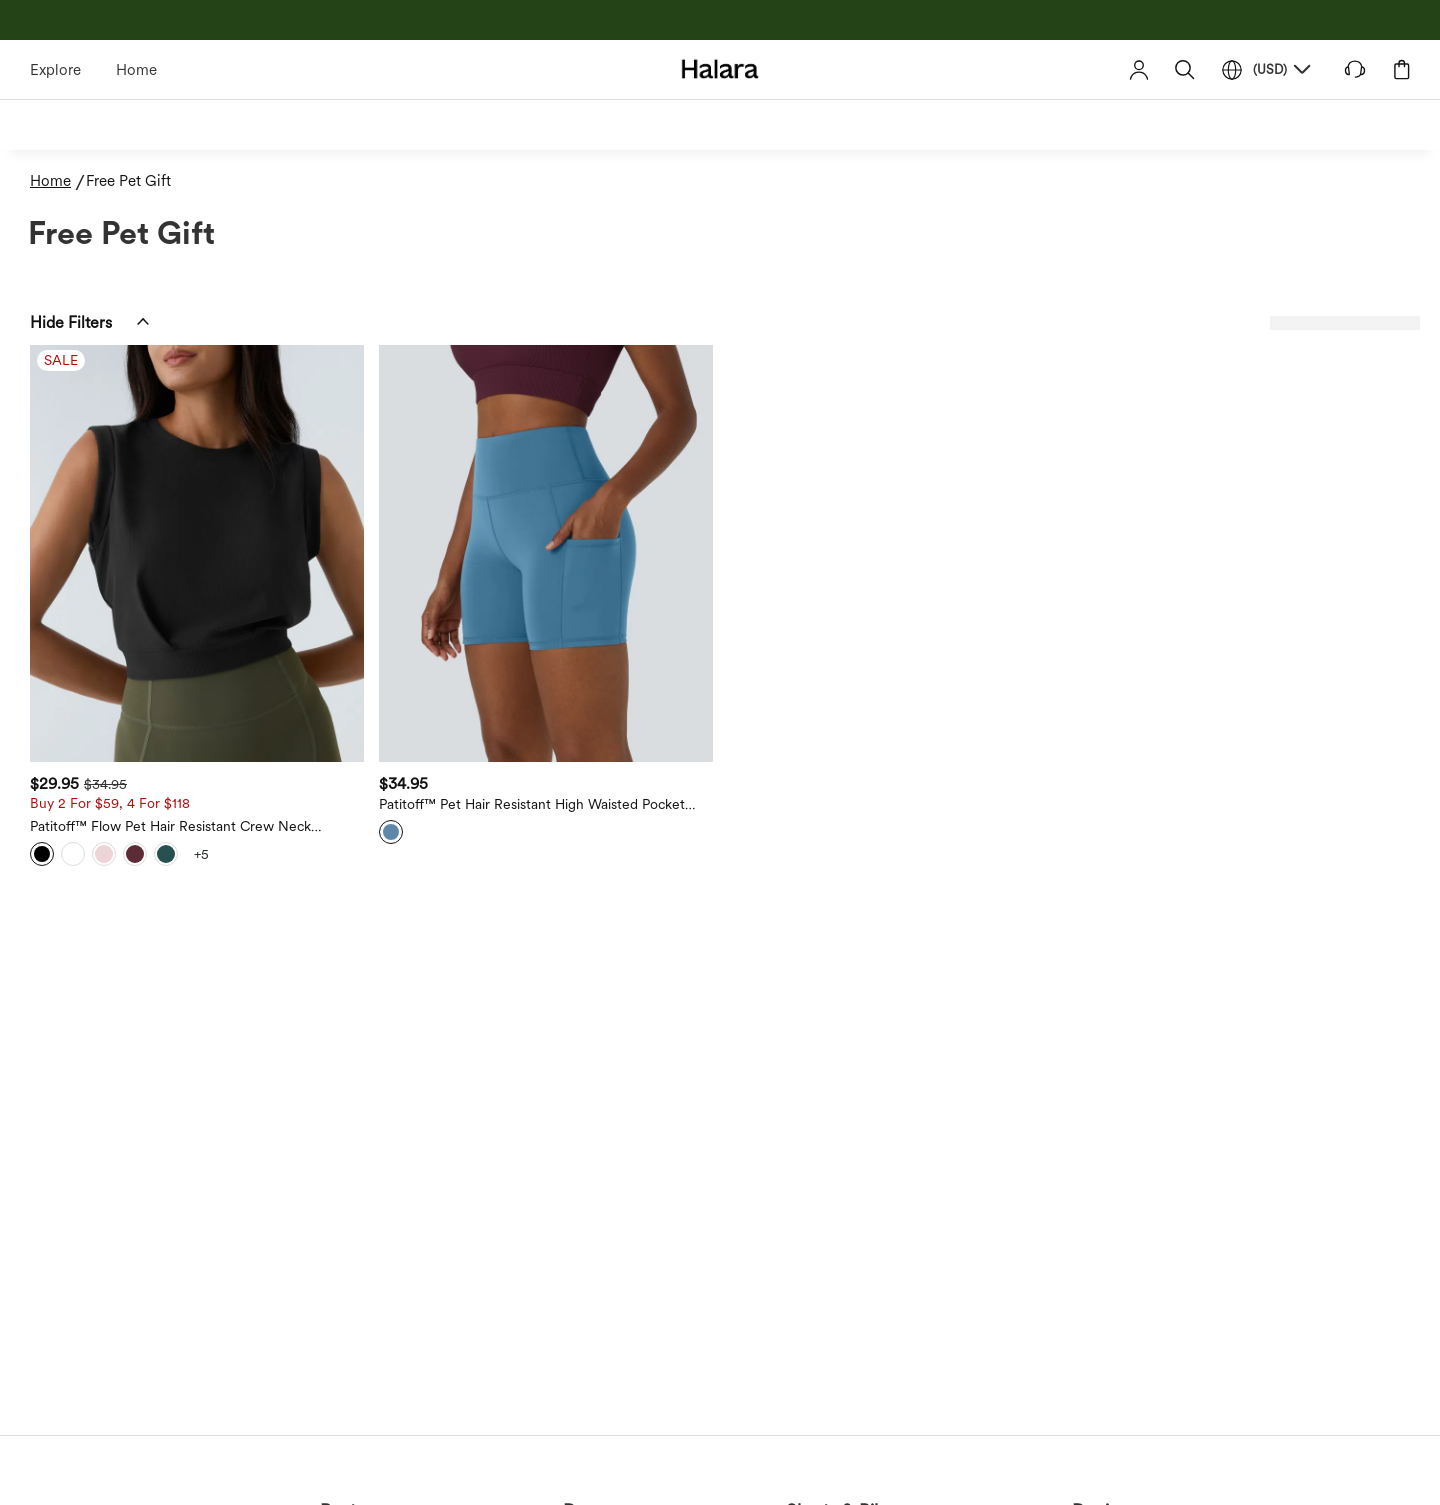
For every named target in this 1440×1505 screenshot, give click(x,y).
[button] (1185, 69)
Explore (55, 70)
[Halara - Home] (720, 68)
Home (136, 70)
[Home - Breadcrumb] (58, 181)
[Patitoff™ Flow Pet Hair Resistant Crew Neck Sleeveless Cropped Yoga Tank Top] (197, 553)
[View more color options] (201, 854)
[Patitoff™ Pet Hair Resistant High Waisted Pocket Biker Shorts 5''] (546, 553)
